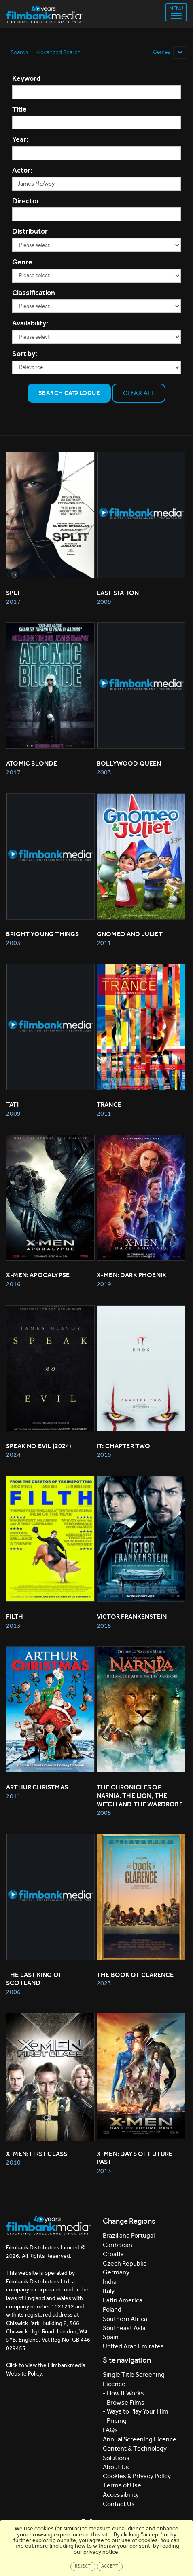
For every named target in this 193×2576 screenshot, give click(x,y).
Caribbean (117, 2245)
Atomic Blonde (31, 763)
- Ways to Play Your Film (135, 2411)
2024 (13, 1454)
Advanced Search (58, 52)
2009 (104, 601)
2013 (13, 1625)
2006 (13, 1992)
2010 (13, 2162)
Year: (20, 139)
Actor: (22, 170)
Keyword (26, 78)
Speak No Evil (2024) (39, 1446)
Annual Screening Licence (139, 2439)
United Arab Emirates (133, 2346)
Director (25, 200)
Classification (33, 292)
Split (14, 593)
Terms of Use (122, 2485)
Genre (22, 261)
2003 (104, 772)
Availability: (30, 323)
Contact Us (119, 2504)
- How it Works (123, 2393)
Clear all (139, 393)
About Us (116, 2467)
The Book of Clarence (135, 1975)
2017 (13, 601)
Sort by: (24, 353)
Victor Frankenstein (132, 1616)
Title (19, 109)
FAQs (110, 2430)
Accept (110, 2566)
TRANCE (109, 1104)
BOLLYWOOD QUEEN (129, 763)
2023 (104, 1983)
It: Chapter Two (124, 1446)
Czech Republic (124, 2263)
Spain (111, 2337)
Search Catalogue (69, 393)
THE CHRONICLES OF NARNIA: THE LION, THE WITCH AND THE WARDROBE (140, 1795)
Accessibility (121, 2494)
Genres (170, 52)
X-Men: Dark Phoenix (131, 1275)
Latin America (122, 2300)
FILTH (14, 1616)
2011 (104, 943)
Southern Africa (125, 2319)
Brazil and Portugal (129, 2235)
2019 (104, 1284)
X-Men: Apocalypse (38, 1275)
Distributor (30, 231)
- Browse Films (123, 2402)
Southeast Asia (124, 2328)
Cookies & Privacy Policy (137, 2476)
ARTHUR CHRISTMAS (37, 1787)
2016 (13, 1284)
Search (19, 52)
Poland (112, 2309)
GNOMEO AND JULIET (130, 934)
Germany (116, 2272)
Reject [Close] (83, 2566)
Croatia (113, 2254)
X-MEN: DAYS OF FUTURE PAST (135, 2158)
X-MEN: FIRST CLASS (36, 2154)
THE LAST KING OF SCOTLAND (35, 1979)
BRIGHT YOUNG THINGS (42, 934)
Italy (109, 2291)
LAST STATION (118, 593)
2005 (104, 1812)
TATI (12, 1104)
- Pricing (115, 2420)
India (110, 2281)
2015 (104, 1625)
